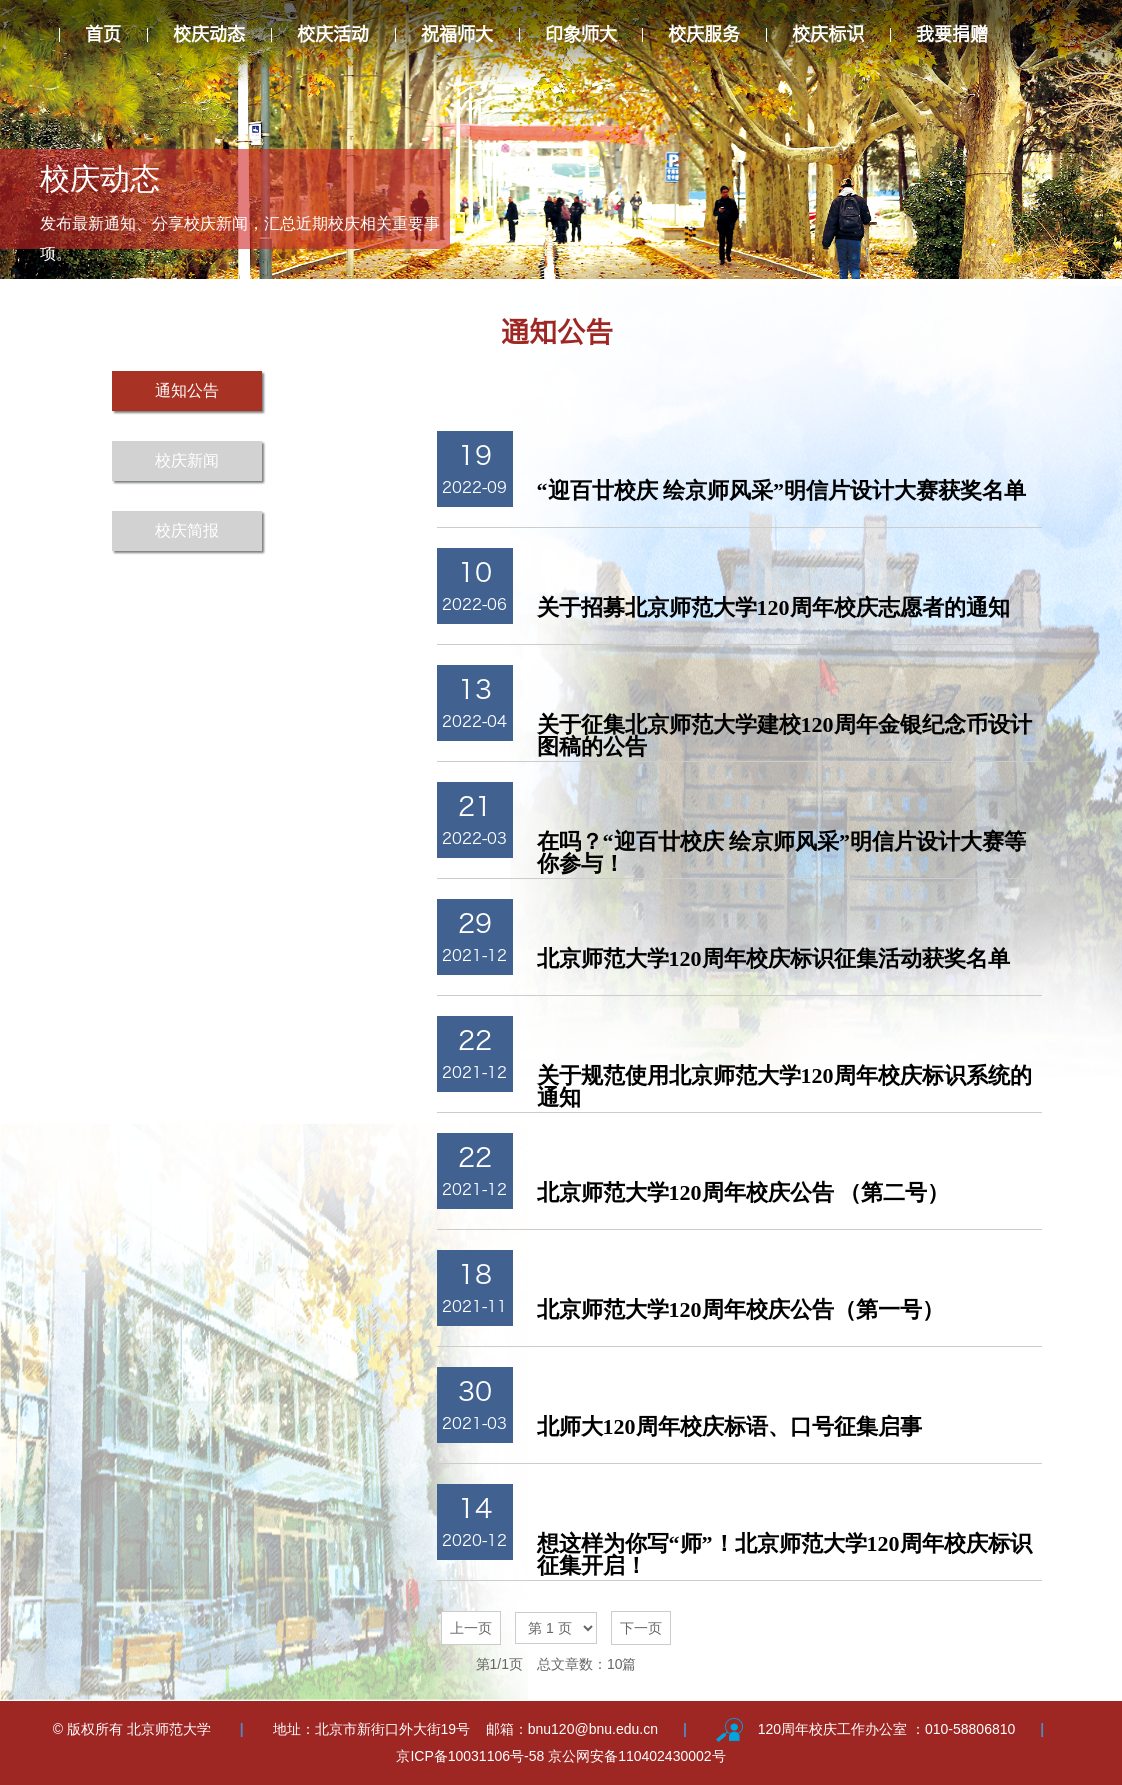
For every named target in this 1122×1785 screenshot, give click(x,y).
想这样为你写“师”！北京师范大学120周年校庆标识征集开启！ (784, 1554)
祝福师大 (457, 34)
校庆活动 (333, 34)
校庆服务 (704, 34)
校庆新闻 (187, 460)
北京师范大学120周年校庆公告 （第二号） (743, 1192)
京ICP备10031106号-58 (472, 1756)
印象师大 (581, 34)
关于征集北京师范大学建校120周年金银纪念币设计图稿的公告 (784, 735)
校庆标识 (828, 34)
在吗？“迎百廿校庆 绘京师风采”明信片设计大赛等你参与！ (782, 852)
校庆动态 (209, 34)
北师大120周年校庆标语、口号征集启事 (729, 1426)
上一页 (471, 1628)
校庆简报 (187, 530)
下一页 (641, 1628)
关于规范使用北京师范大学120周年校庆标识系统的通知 (784, 1086)
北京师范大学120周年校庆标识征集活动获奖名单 (773, 958)
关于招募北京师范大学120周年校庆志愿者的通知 (773, 607)
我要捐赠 (952, 34)
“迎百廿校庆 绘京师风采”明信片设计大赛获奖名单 (782, 490)
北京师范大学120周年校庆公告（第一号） (740, 1309)
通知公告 (187, 390)
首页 (103, 34)
